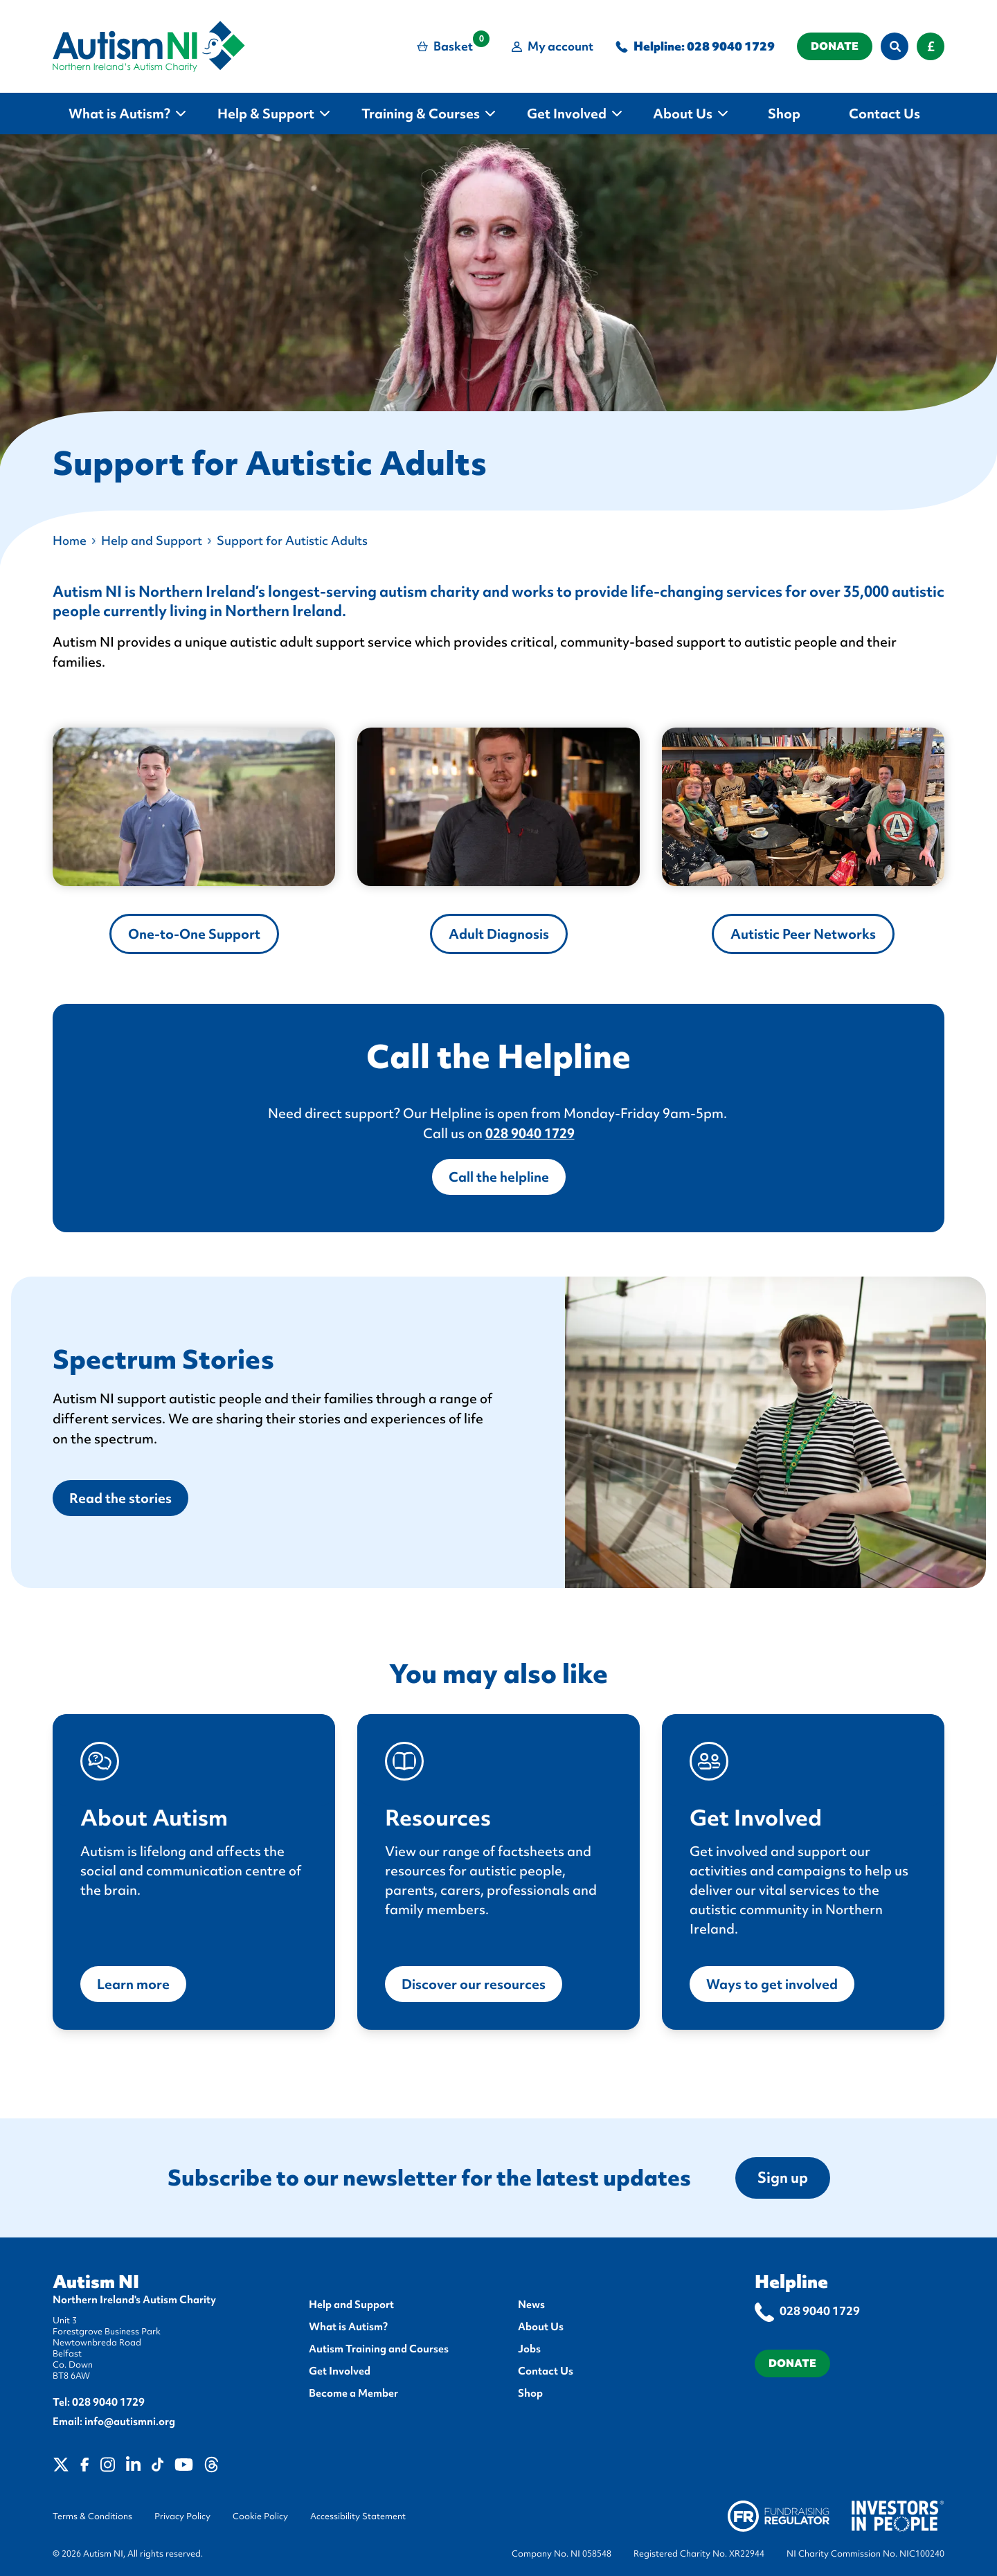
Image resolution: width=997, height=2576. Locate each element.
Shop (530, 2393)
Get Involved (339, 2371)
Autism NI (96, 2282)
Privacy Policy (182, 2516)
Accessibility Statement (358, 2516)
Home (70, 540)
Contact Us (545, 2371)
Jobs (529, 2349)
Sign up (782, 2178)
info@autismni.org (129, 2422)
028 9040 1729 (731, 46)
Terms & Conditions (92, 2516)
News (531, 2305)
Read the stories (120, 1498)
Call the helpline (499, 1177)
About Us (541, 2327)
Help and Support (151, 540)
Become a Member (353, 2393)
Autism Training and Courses (379, 2349)
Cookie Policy (260, 2516)
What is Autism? (348, 2327)
